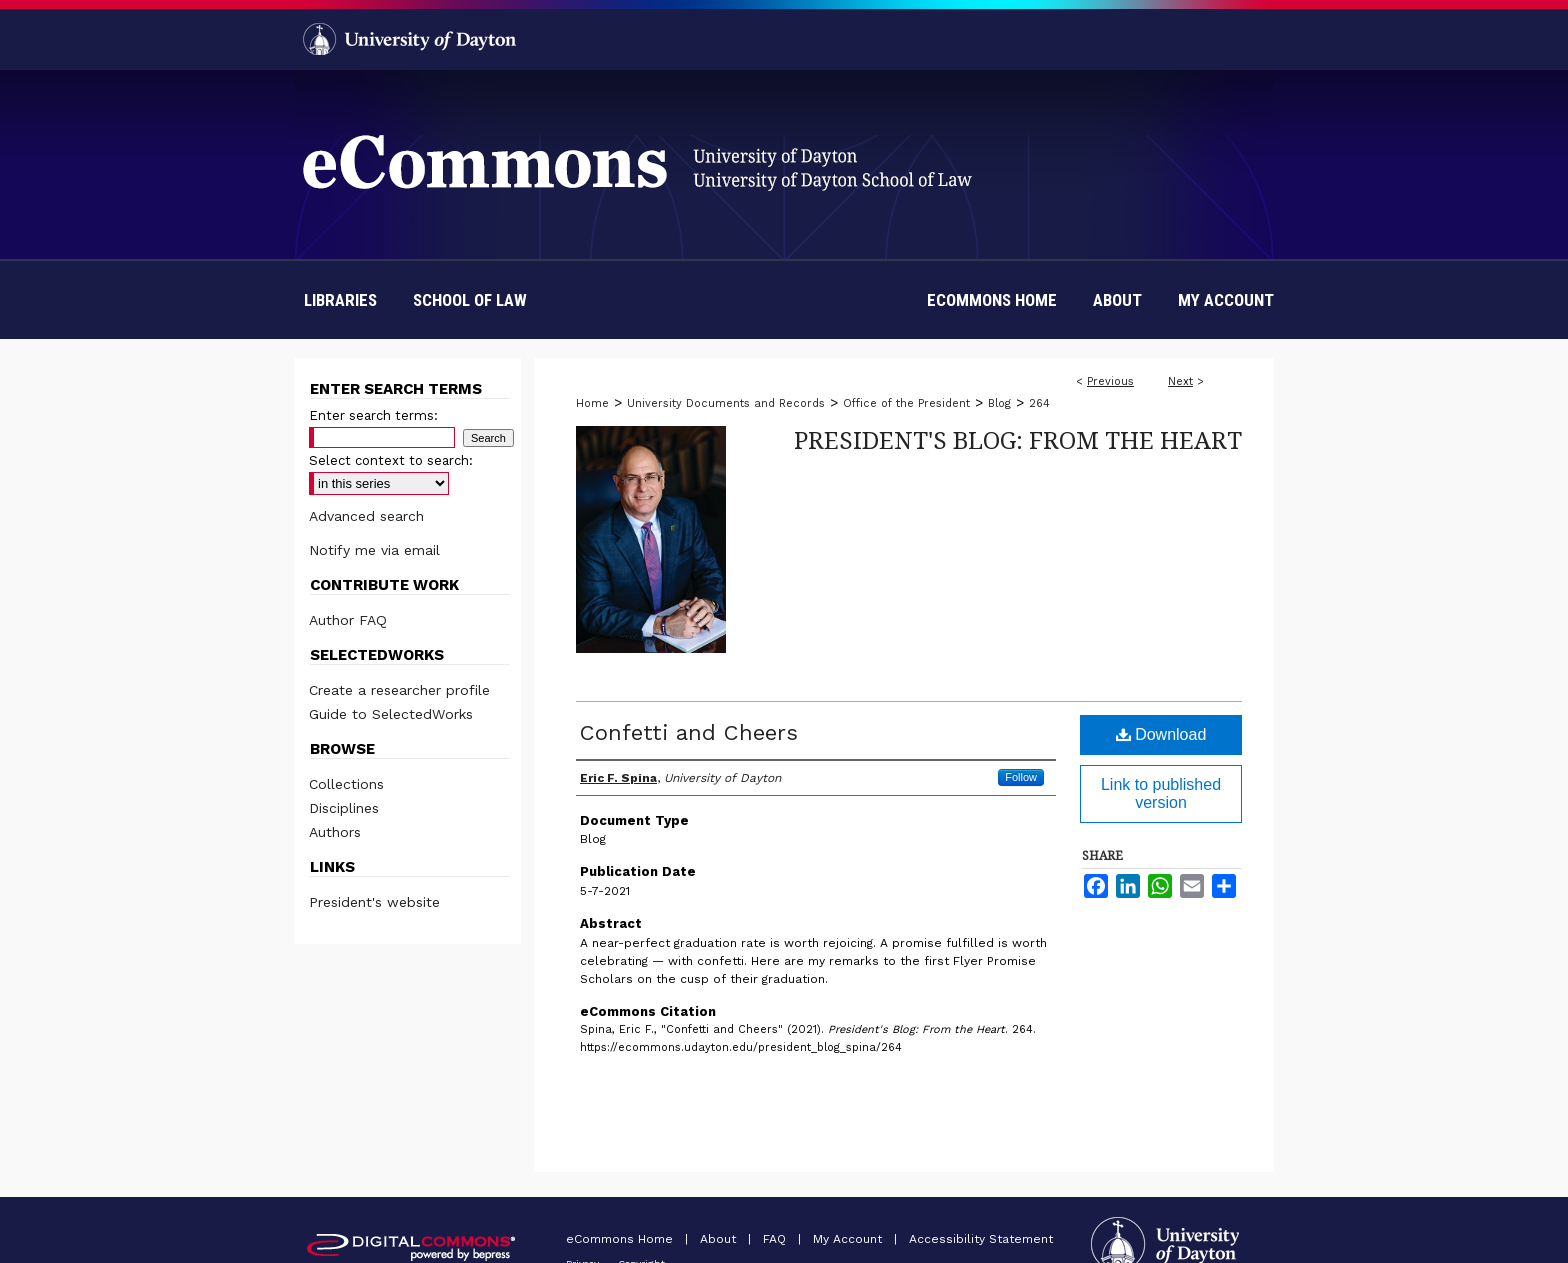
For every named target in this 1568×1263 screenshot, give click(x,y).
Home (592, 403)
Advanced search (366, 516)
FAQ (776, 1239)
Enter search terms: (373, 415)
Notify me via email (374, 550)
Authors (335, 832)
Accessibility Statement (981, 1239)
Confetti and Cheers (689, 732)
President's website (374, 902)
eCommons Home (621, 1239)
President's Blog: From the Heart (1018, 439)
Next (1180, 381)
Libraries (340, 300)
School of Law (470, 300)
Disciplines (344, 808)
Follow (1021, 777)
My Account (849, 1239)
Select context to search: (391, 460)
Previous (1110, 381)
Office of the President (906, 403)
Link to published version (1161, 793)
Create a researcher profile (399, 690)
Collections (346, 784)
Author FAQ (348, 620)
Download (1161, 734)
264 (1039, 403)
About (720, 1239)
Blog (999, 403)
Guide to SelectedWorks (391, 714)
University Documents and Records (726, 403)
